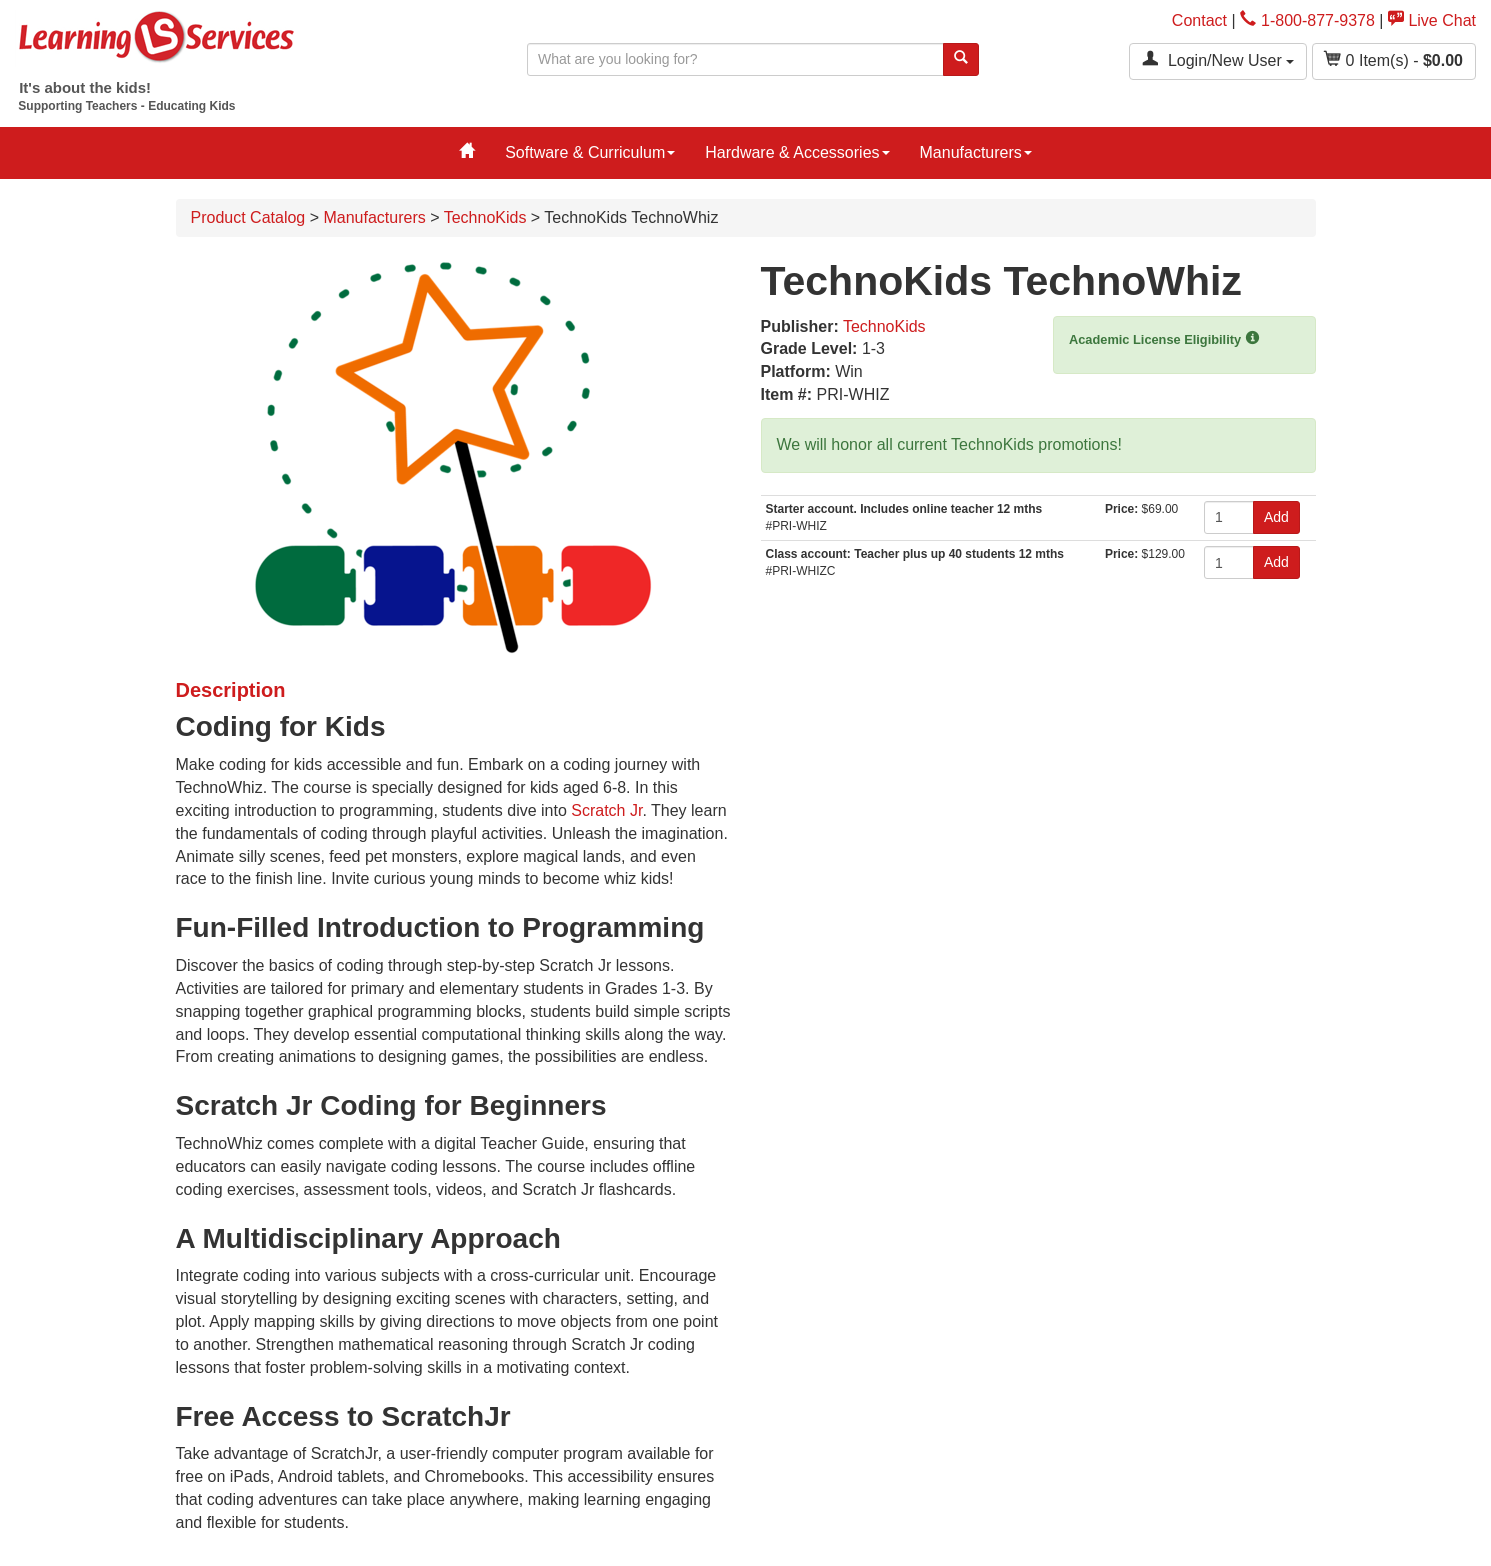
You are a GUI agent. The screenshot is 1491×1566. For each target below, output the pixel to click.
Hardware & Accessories (797, 152)
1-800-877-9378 (1307, 20)
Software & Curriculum (590, 152)
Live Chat (1432, 20)
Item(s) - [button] (1394, 59)
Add (1276, 517)
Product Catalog (248, 217)
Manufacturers (976, 152)
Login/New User (1218, 59)
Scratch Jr (606, 810)
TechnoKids (485, 217)
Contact (1199, 20)
